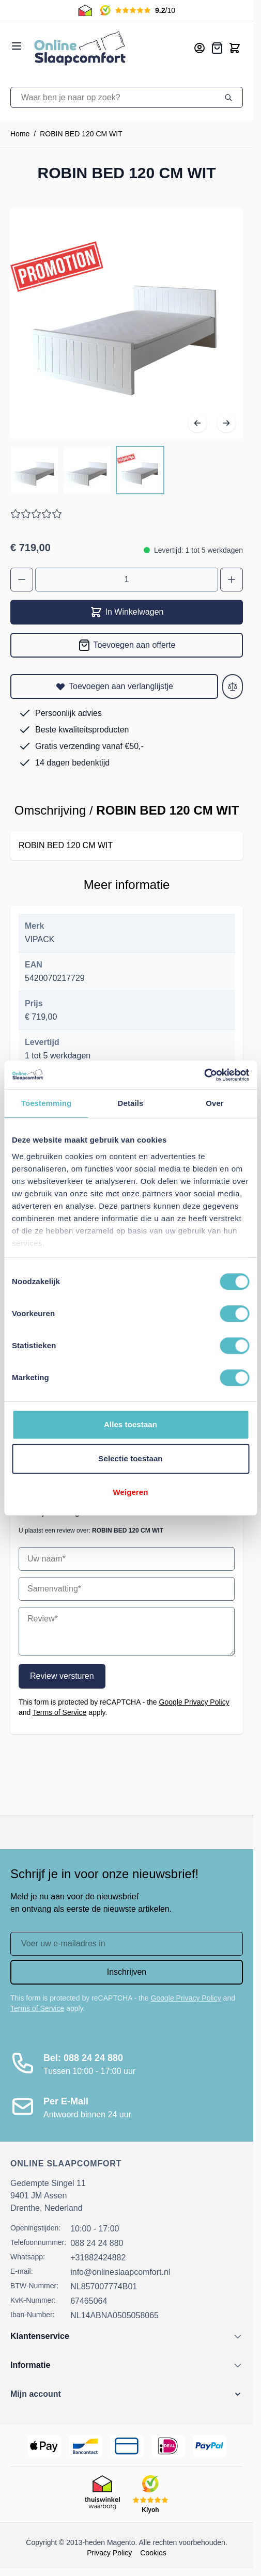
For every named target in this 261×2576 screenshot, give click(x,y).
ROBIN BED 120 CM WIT (81, 134)
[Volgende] (226, 423)
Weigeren (130, 1492)
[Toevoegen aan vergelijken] (232, 686)
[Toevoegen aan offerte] (126, 645)
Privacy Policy (109, 2553)
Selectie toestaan (130, 1458)
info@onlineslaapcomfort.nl (120, 2272)
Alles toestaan (130, 1424)
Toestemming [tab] (46, 1103)
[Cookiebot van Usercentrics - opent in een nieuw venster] (204, 1075)
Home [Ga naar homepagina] (19, 134)
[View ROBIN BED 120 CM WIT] (34, 470)
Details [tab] (131, 1103)
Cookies (153, 2553)
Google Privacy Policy (194, 1702)
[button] (126, 2394)
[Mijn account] (199, 48)
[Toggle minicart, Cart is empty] (234, 48)
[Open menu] (16, 46)
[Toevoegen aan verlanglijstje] (114, 686)
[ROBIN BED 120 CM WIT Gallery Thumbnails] (87, 470)
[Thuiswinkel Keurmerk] (102, 2494)
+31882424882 (98, 2257)
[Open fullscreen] (126, 323)
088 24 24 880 (96, 2243)
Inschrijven (126, 1972)
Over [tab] (215, 1103)
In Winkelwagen (127, 612)
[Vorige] (197, 423)
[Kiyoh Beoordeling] (150, 2494)
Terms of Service (59, 1712)
